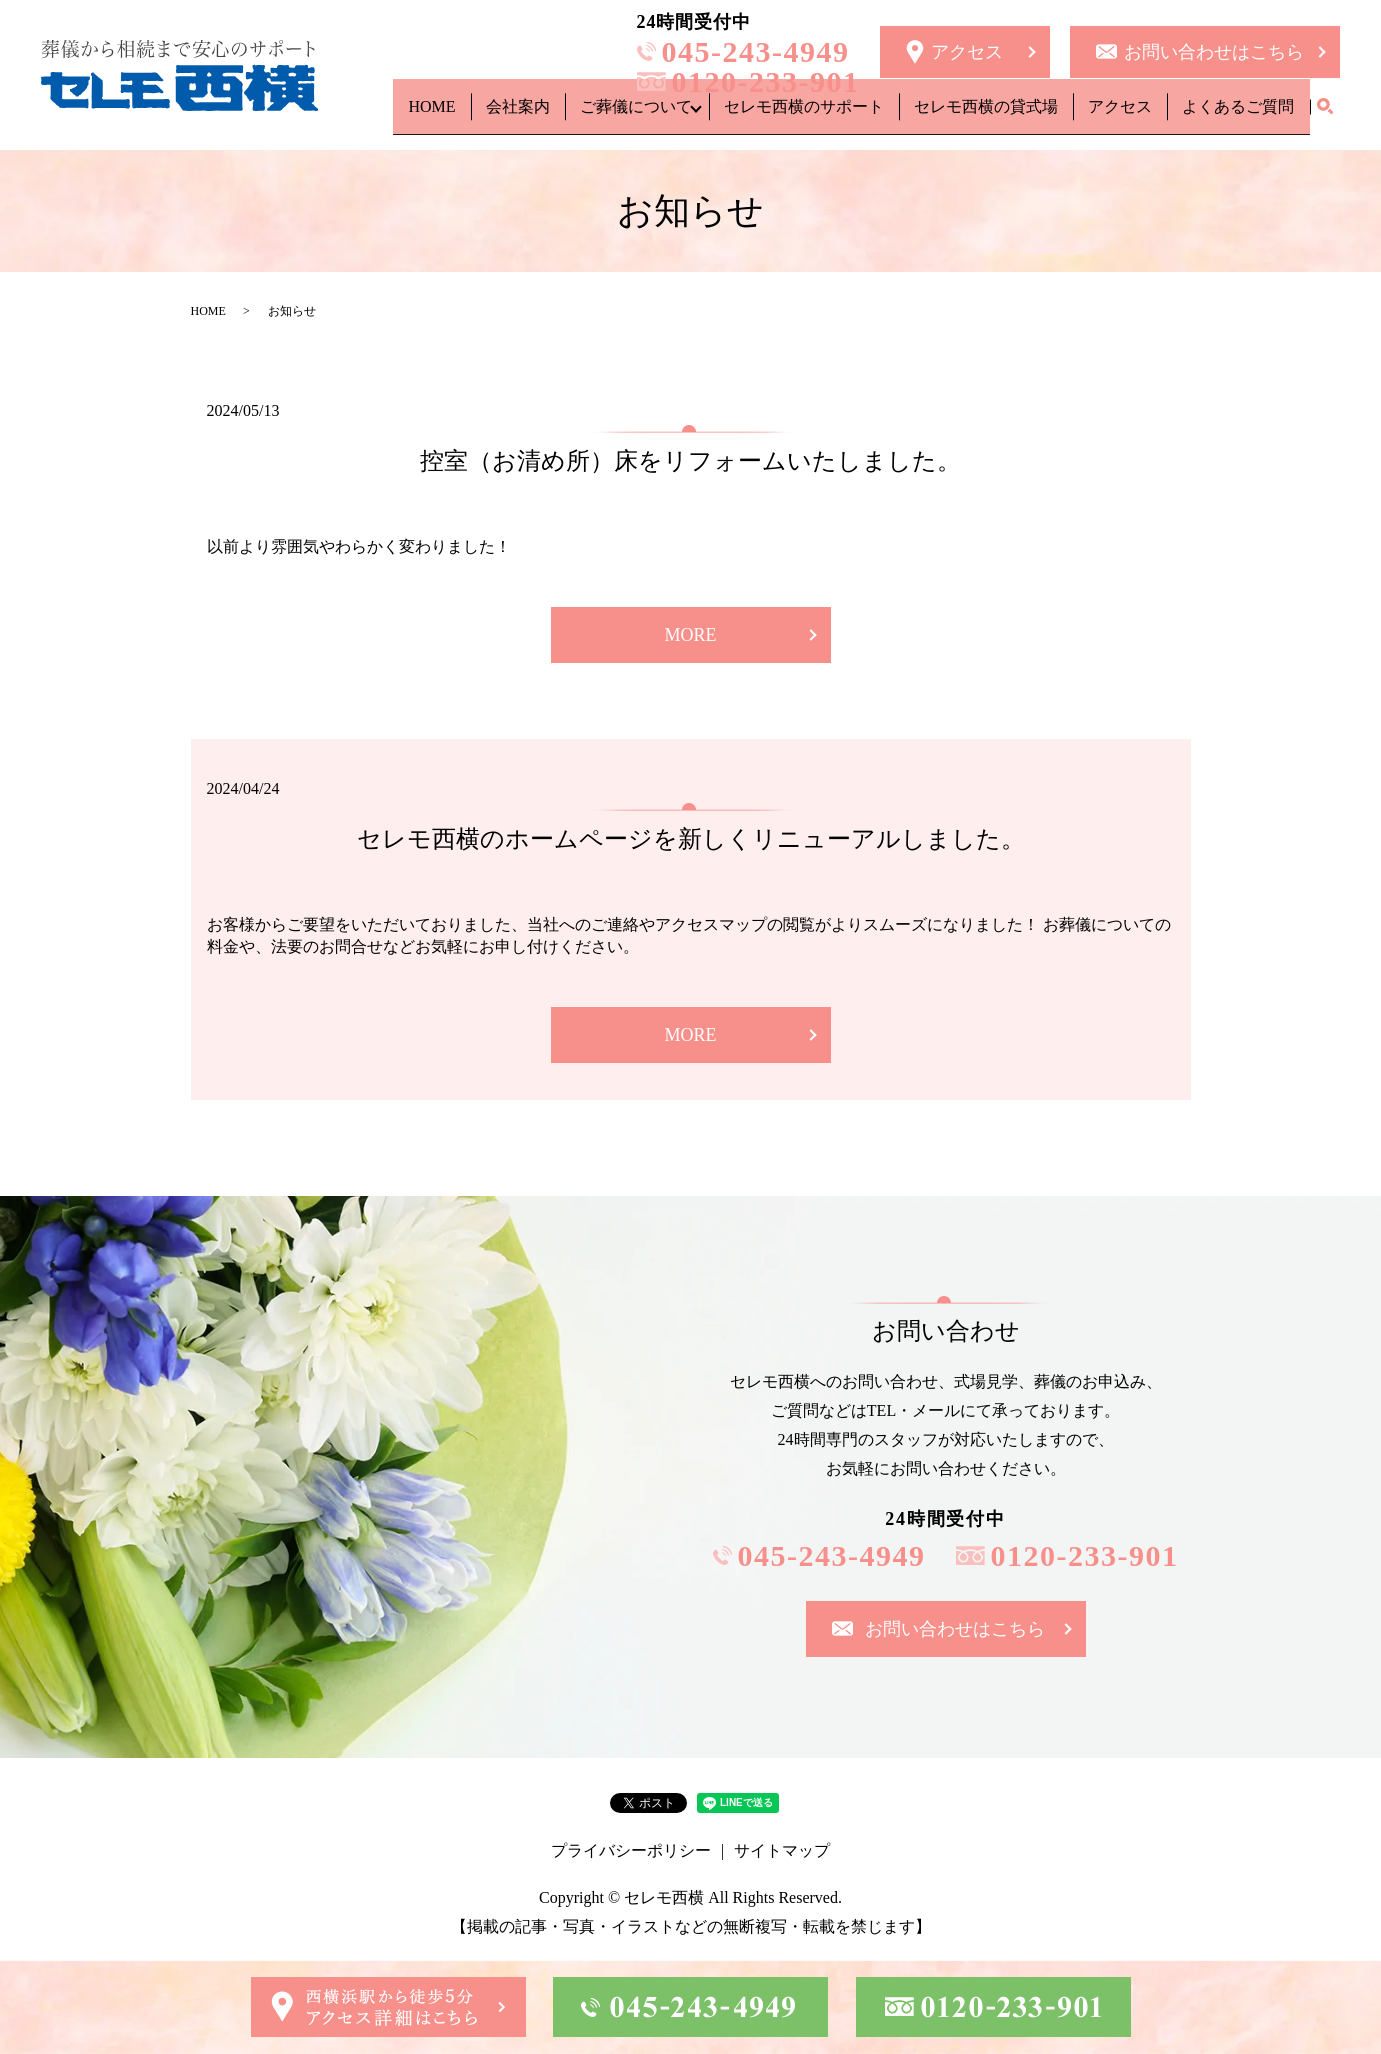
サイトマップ (782, 1850)
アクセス (1142, 115)
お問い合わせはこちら (1214, 52)
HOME (509, 115)
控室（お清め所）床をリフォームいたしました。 (690, 461)
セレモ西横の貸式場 (1022, 115)
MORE (690, 635)
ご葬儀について (686, 115)
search (1325, 117)
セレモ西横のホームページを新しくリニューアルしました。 (691, 839)
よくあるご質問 (1246, 115)
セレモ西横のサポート (854, 115)
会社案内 (582, 115)
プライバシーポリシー (631, 1850)
